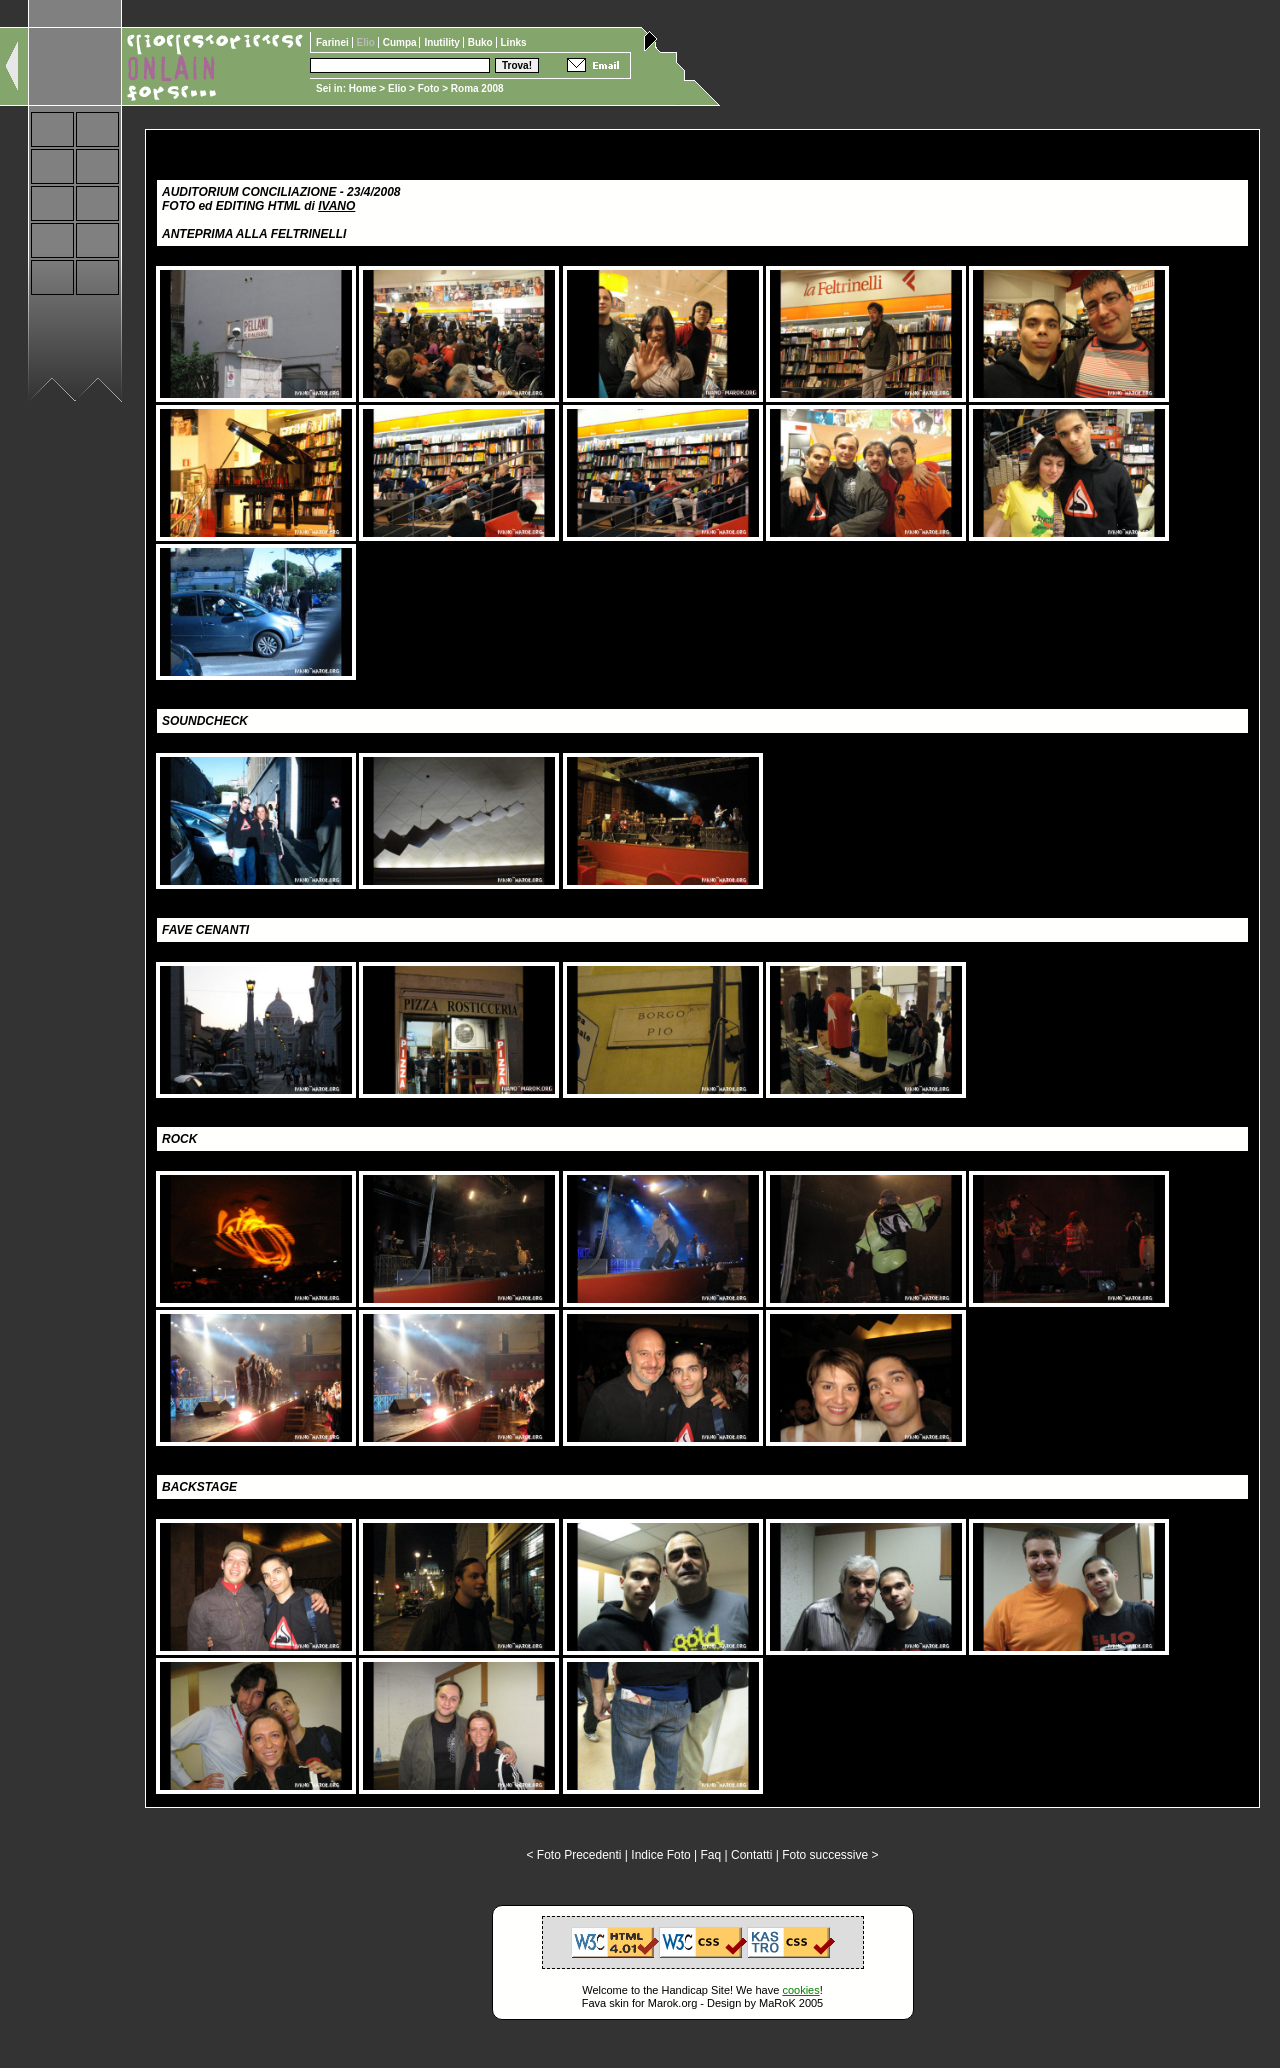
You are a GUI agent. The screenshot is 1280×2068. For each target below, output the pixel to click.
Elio (397, 88)
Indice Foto (660, 1855)
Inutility (443, 42)
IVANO (336, 206)
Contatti (751, 1855)
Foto (429, 88)
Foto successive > (830, 1855)
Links (514, 42)
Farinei (334, 42)
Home (363, 88)
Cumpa (401, 42)
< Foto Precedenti (573, 1855)
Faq (711, 1855)
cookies (800, 1990)
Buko (482, 42)
